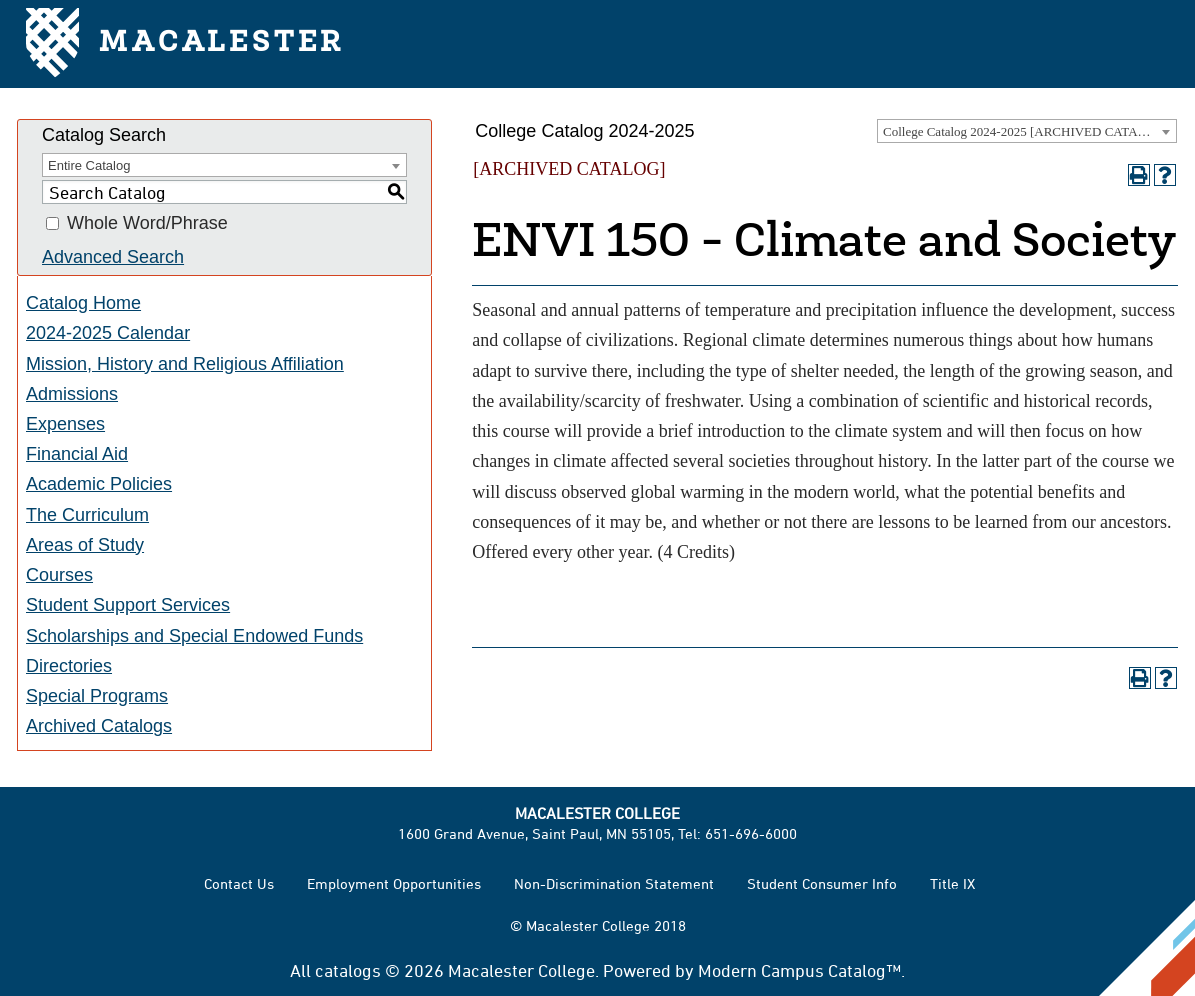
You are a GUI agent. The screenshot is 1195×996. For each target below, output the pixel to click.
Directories (69, 666)
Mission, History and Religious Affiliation (185, 364)
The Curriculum (87, 515)
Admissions (72, 394)
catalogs (348, 970)
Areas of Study (85, 545)
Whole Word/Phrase (147, 224)
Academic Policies (99, 484)
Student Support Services (128, 605)
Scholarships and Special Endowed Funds (194, 636)
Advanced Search (113, 257)
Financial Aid (77, 454)
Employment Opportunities (394, 883)
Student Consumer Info (822, 883)
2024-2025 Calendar (108, 333)
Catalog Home (83, 303)
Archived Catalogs (99, 726)
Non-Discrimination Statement (614, 883)
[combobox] (1027, 131)
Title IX (952, 883)
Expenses (65, 424)
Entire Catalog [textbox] (89, 165)
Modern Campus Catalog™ (799, 970)
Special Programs (97, 696)
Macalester (185, 44)
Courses (59, 575)
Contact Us (239, 883)
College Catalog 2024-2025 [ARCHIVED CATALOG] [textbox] (1026, 131)
